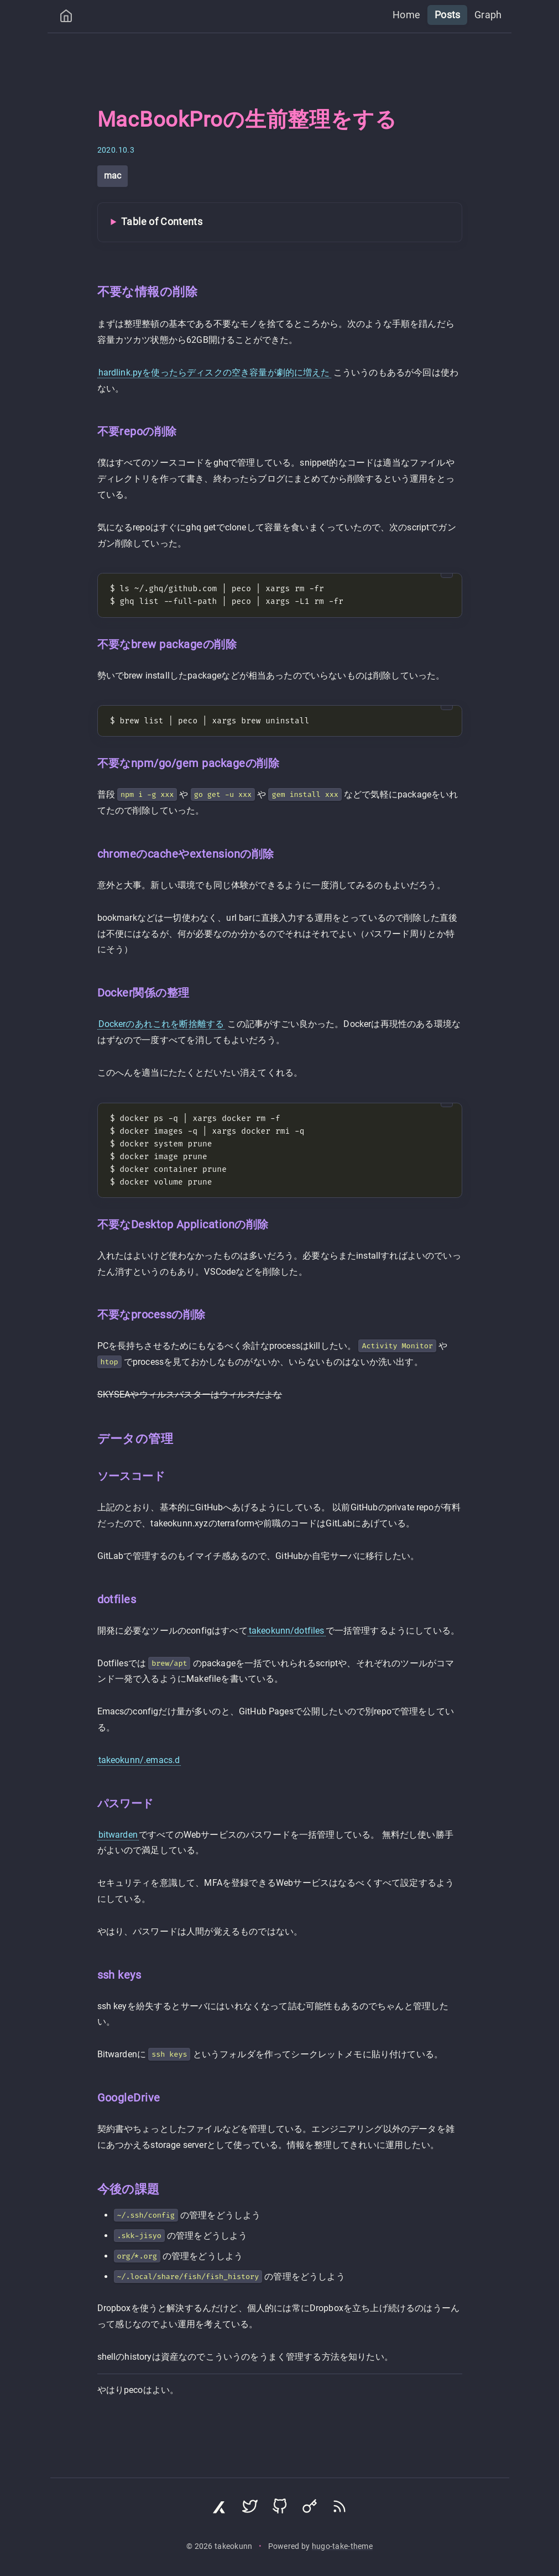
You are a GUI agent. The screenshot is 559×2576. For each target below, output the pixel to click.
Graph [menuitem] (489, 14)
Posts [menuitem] (451, 14)
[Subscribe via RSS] (339, 2509)
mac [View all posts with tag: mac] (112, 175)
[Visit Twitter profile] (249, 2509)
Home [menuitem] (414, 14)
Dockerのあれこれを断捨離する (161, 1024)
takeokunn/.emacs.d (139, 1760)
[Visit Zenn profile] (220, 2509)
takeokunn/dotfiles (287, 1630)
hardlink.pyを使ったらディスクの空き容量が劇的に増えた (214, 372)
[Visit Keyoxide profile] (309, 2509)
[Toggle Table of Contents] (279, 222)
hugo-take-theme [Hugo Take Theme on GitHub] (342, 2546)
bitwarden (118, 1834)
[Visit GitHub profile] (279, 2509)
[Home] (66, 18)
